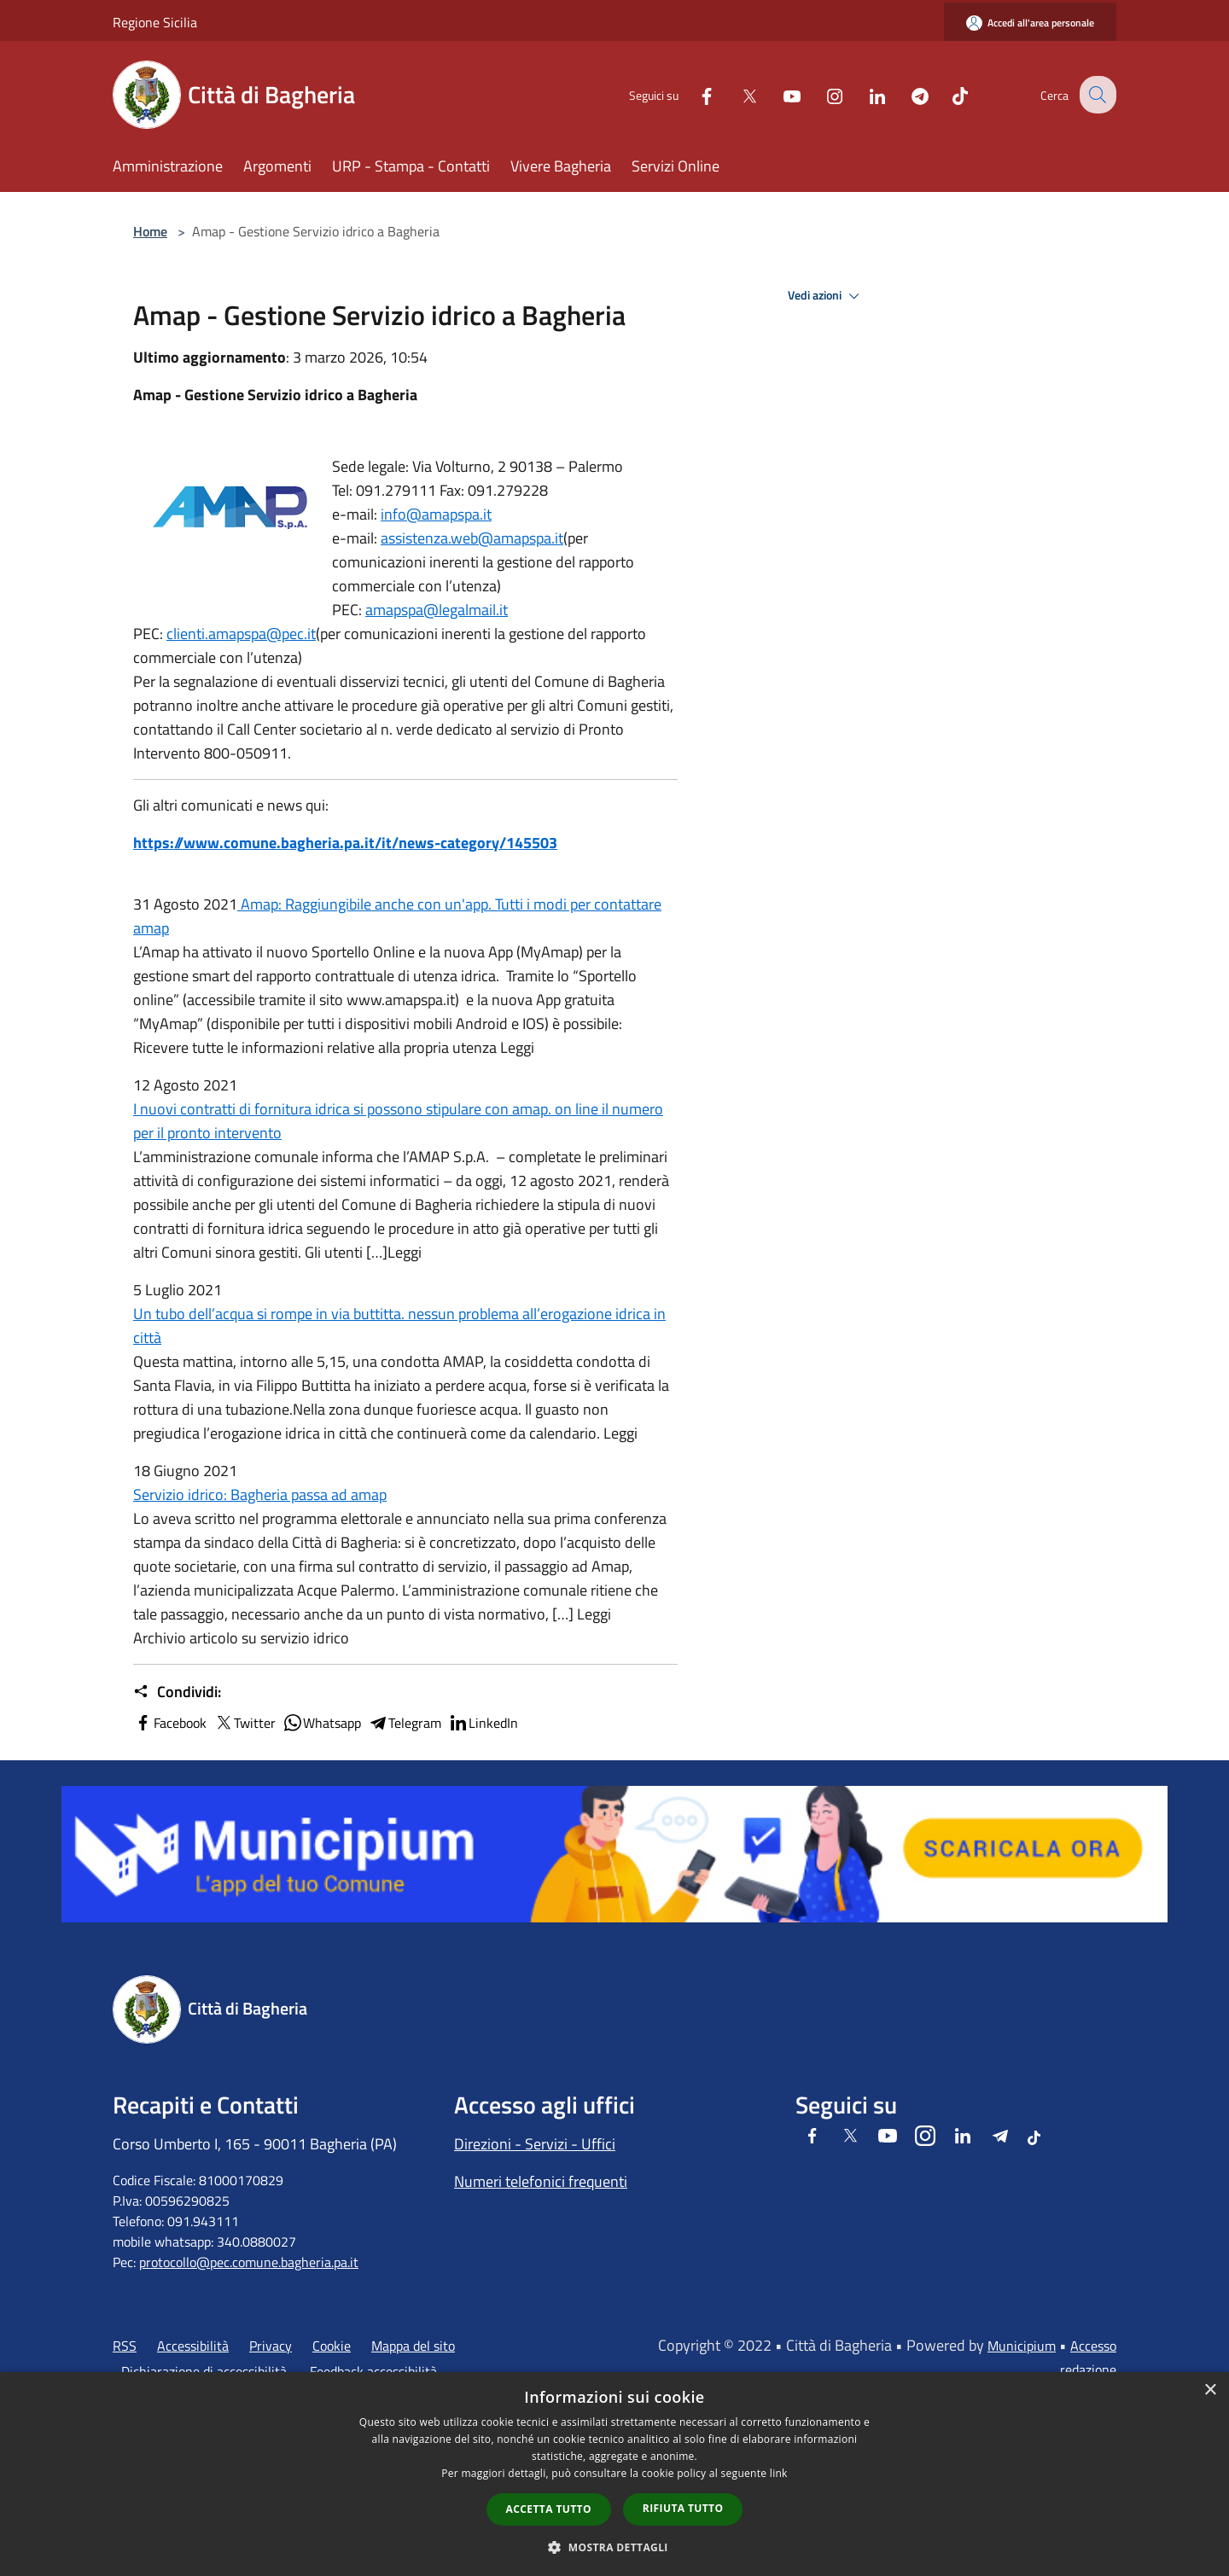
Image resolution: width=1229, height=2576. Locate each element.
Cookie (331, 2345)
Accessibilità (193, 2345)
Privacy (270, 2345)
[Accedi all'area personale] (1030, 23)
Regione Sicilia (155, 22)
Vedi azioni (826, 296)
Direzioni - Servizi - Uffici (534, 2143)
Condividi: (177, 1692)
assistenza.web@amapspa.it (472, 538)
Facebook (170, 1722)
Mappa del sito (413, 2345)
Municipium (1021, 2345)
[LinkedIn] (864, 94)
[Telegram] (906, 94)
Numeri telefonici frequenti (540, 2181)
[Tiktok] (946, 94)
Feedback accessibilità (373, 2371)
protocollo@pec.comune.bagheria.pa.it (248, 2262)
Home (150, 231)
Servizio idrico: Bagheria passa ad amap (260, 1494)
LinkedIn (483, 1722)
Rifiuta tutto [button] (683, 2508)
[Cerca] (1095, 94)
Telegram (404, 1722)
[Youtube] (778, 94)
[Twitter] (736, 94)
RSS (125, 2345)
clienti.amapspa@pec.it (241, 633)
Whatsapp (321, 1722)
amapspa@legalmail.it (436, 609)
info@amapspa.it (436, 514)
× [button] (1209, 2390)
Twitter (244, 1722)
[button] (614, 2547)
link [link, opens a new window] (779, 2473)
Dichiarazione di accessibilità (204, 2371)
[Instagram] (821, 94)
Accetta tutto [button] (548, 2509)
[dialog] (614, 2474)
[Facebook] (693, 94)
